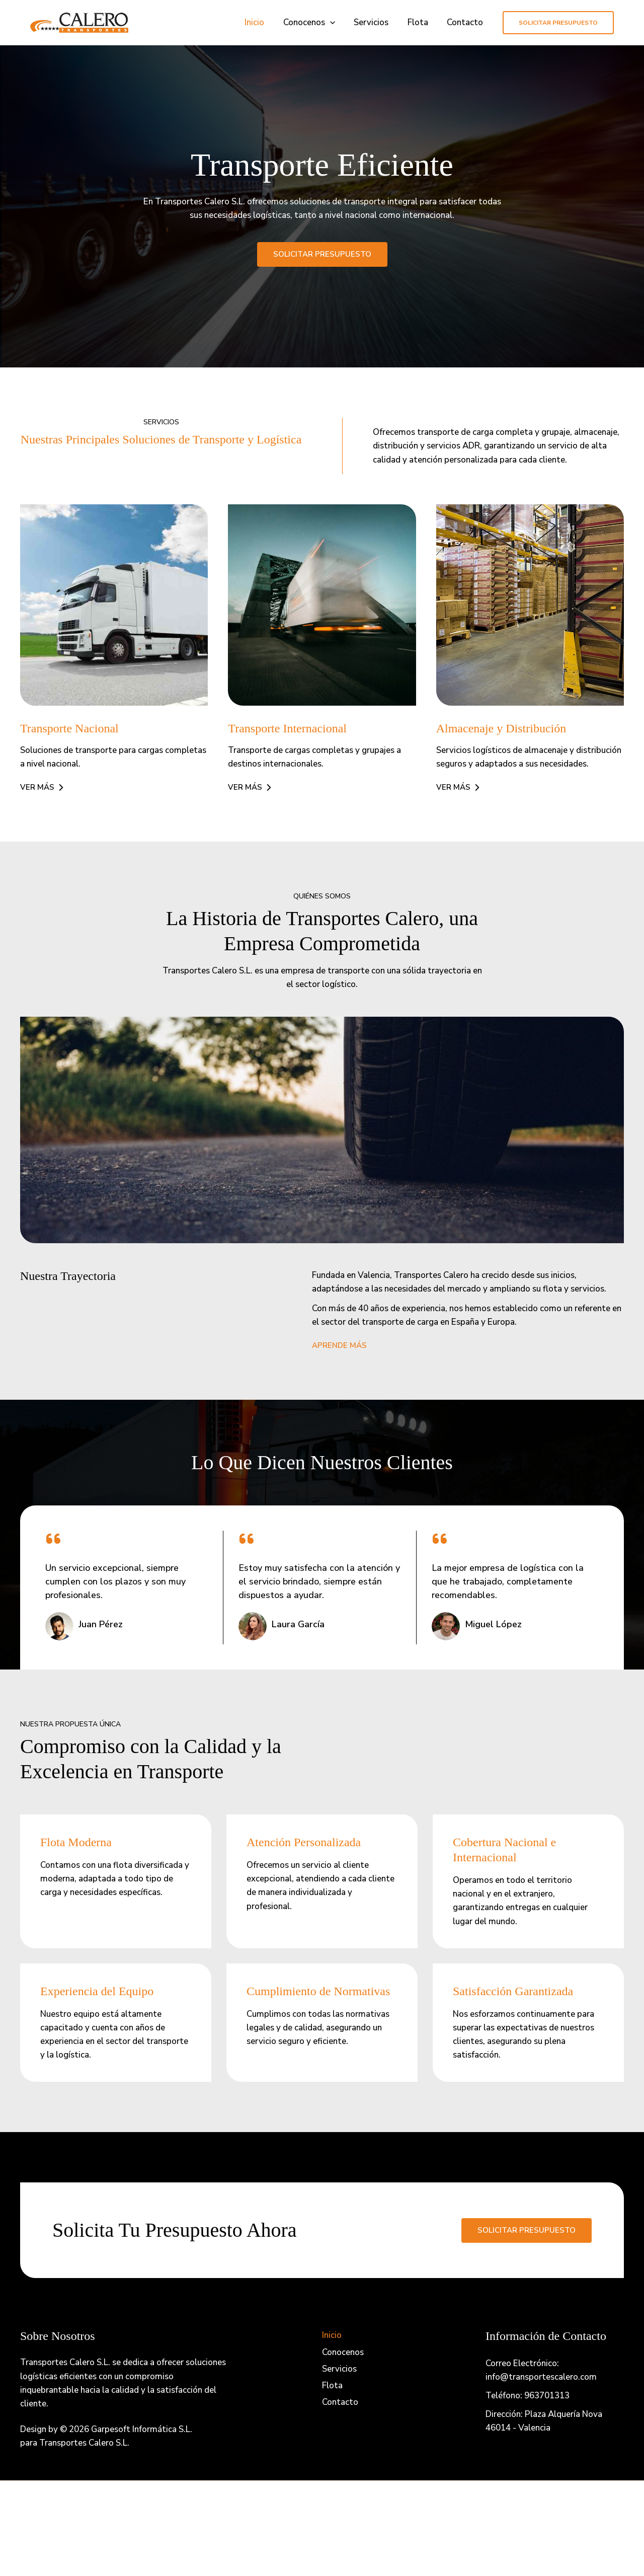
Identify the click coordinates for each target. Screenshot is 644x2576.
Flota (420, 22)
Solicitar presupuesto (526, 2230)
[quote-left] (53, 1539)
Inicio (262, 22)
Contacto (466, 22)
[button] (336, 22)
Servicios (375, 22)
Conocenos (315, 22)
